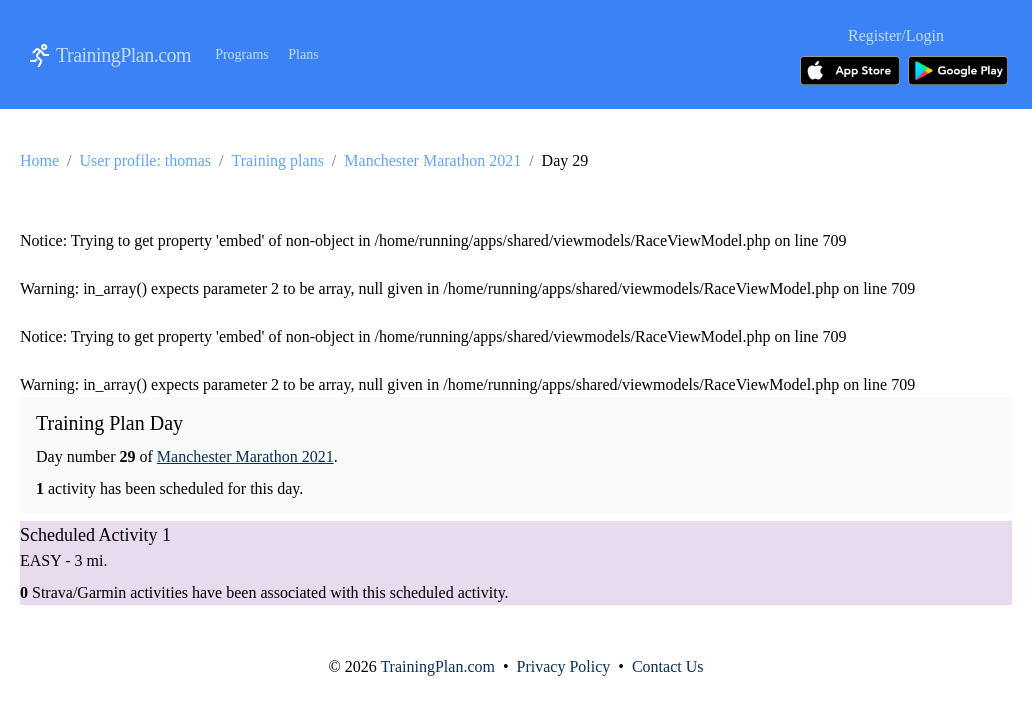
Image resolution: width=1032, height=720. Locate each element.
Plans (303, 54)
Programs (242, 54)
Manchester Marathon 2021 (432, 160)
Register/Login (896, 35)
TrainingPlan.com (123, 55)
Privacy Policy (564, 666)
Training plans (278, 160)
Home (39, 160)
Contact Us (668, 666)
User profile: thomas (146, 160)
